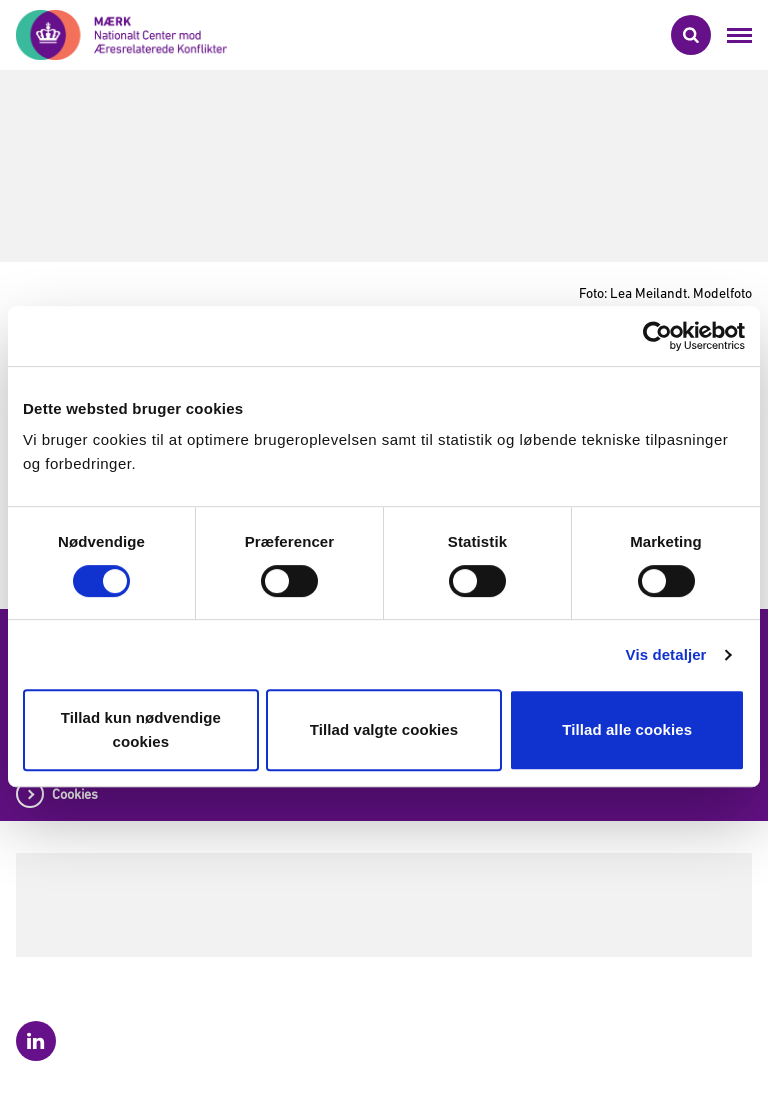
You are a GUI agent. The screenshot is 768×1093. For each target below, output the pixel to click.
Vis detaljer (666, 654)
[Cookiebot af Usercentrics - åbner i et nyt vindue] (657, 336)
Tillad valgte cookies (384, 729)
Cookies (75, 794)
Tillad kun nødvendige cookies (141, 729)
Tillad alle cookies (627, 729)
